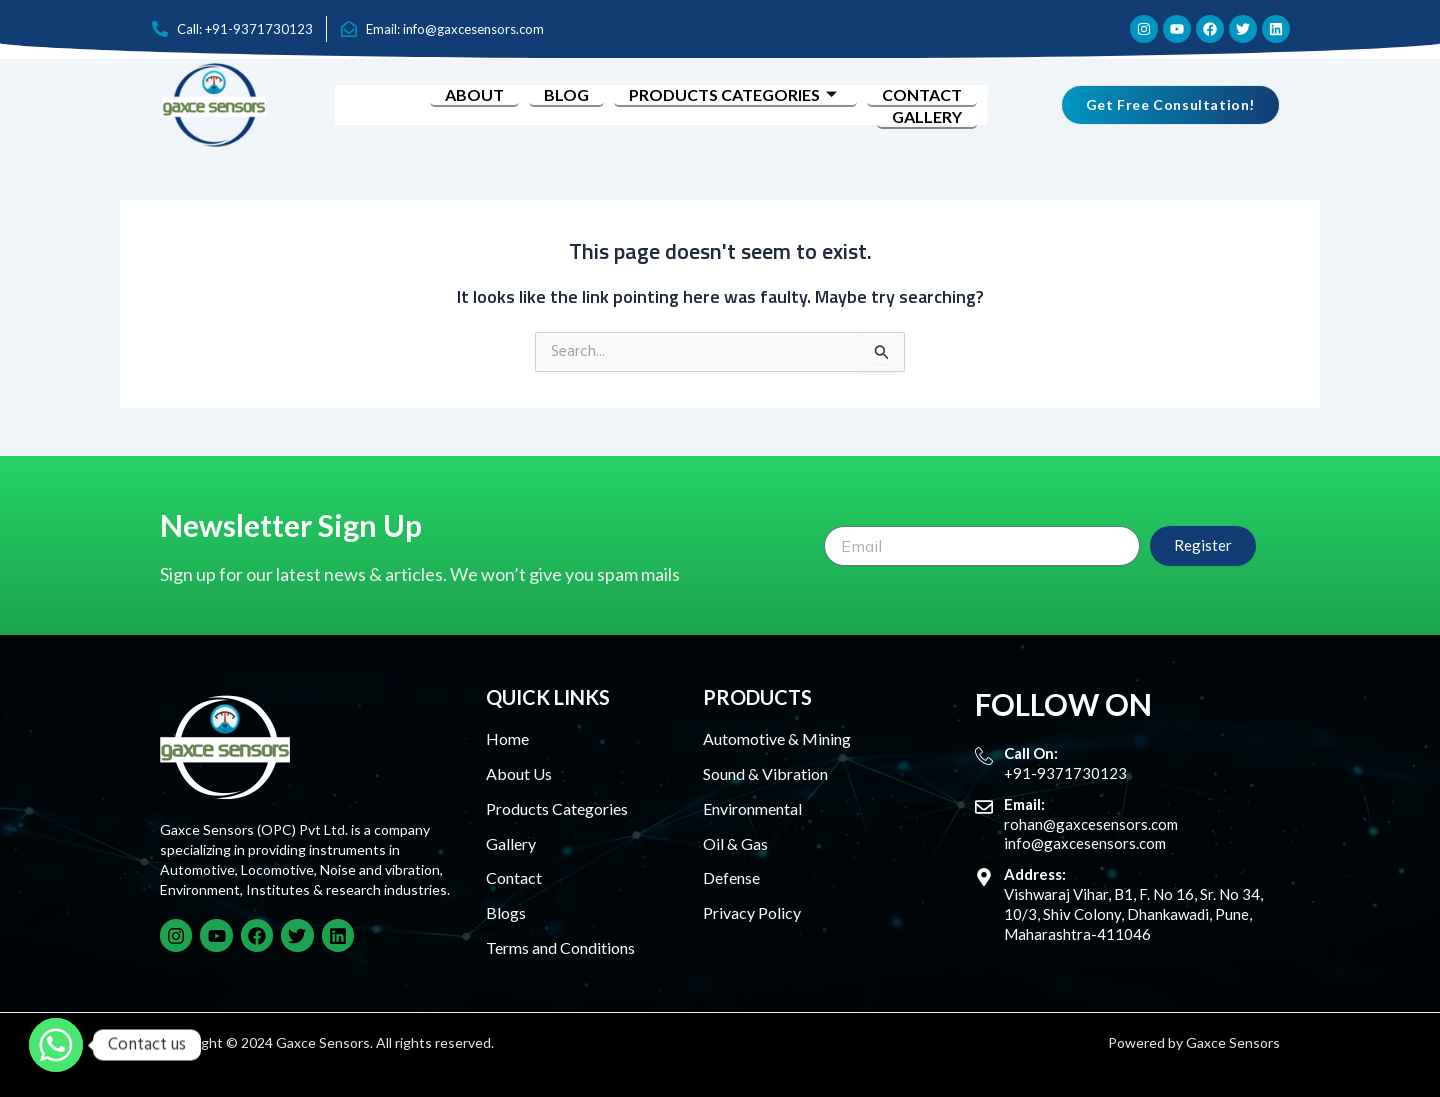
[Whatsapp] (56, 1045)
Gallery (927, 116)
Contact (922, 94)
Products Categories (735, 94)
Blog (566, 94)
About (474, 94)
